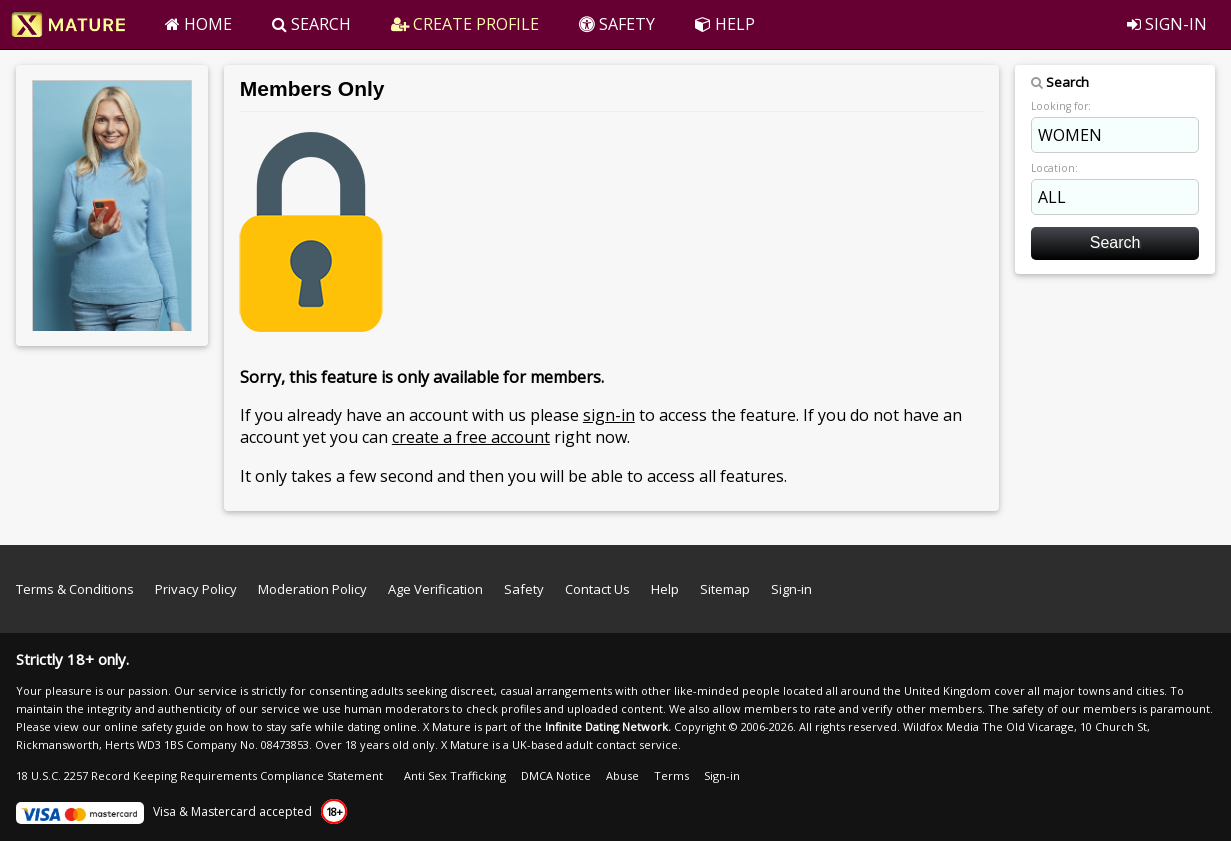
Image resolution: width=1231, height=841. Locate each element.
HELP (725, 24)
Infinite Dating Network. (608, 726)
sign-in (609, 415)
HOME (198, 24)
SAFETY (617, 24)
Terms (671, 775)
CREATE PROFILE (465, 24)
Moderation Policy (312, 589)
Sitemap (725, 589)
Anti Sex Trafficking (455, 775)
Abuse (622, 775)
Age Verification (435, 589)
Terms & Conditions (75, 589)
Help (665, 589)
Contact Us (597, 589)
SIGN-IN (1167, 24)
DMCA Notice (556, 775)
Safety (524, 589)
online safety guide (155, 726)
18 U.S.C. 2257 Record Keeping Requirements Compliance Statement (199, 775)
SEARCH (311, 24)
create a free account (471, 437)
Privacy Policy (196, 589)
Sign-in (791, 589)
